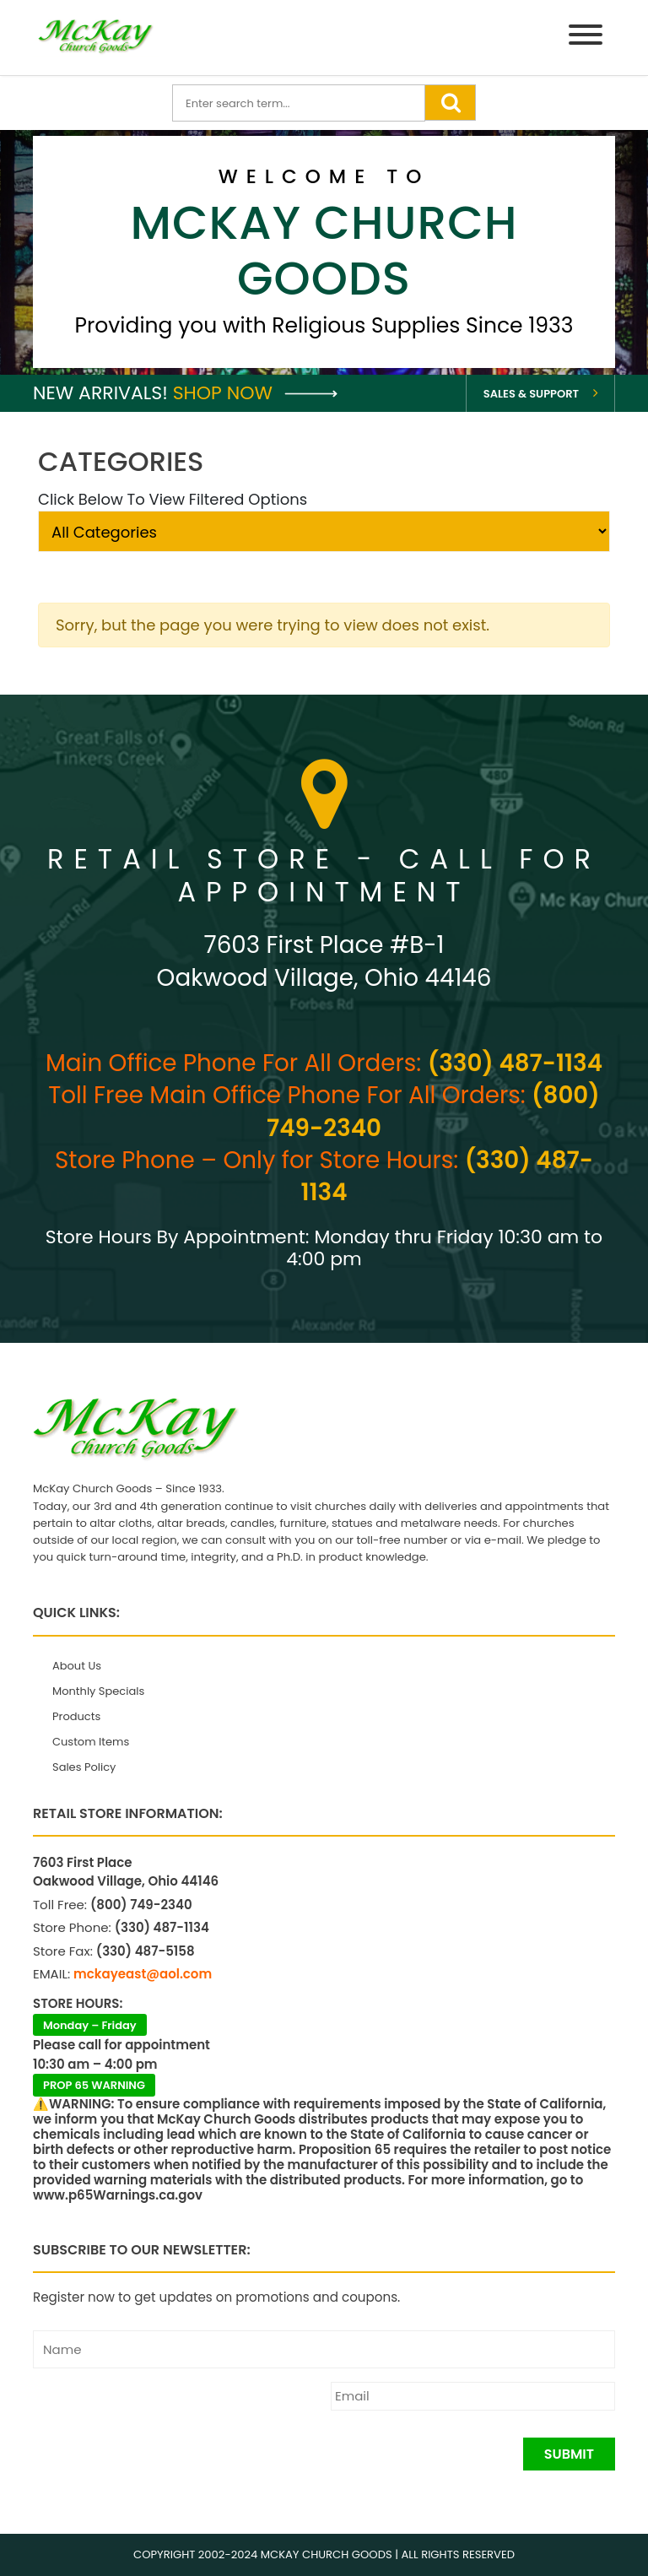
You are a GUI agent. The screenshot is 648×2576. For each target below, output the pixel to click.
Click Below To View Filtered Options (172, 499)
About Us (76, 1666)
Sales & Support (531, 394)
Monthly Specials (98, 1691)
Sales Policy (84, 1767)
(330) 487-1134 (515, 1063)
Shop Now (255, 393)
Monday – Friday (90, 2025)
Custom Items (90, 1742)
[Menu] (585, 37)
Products (76, 1716)
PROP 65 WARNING (94, 2085)
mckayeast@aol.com (142, 1974)
